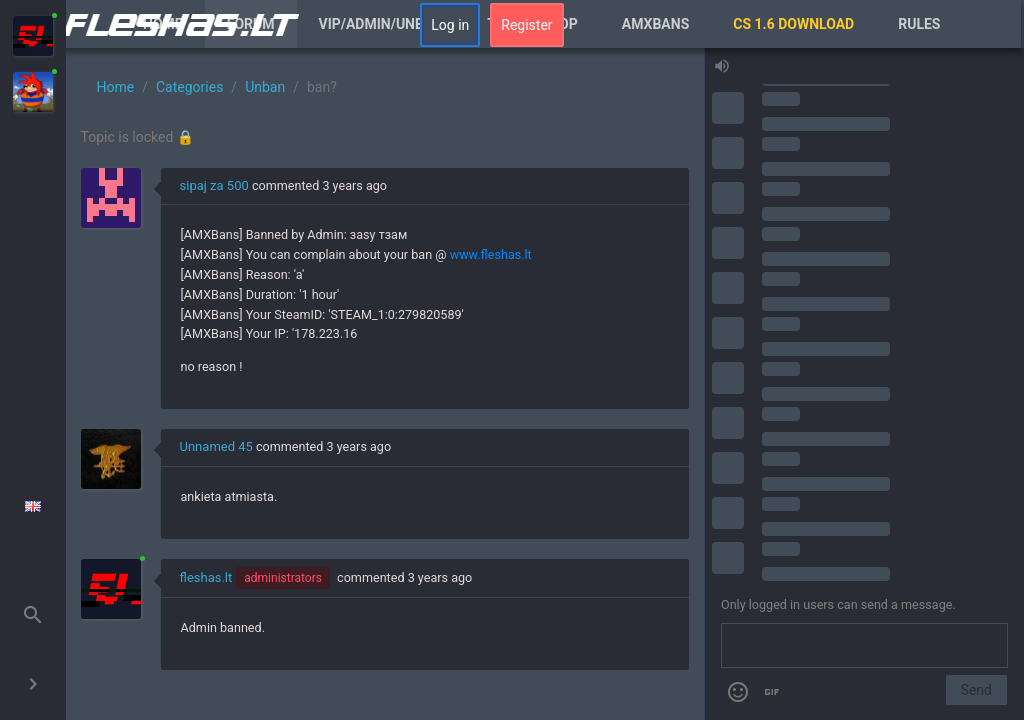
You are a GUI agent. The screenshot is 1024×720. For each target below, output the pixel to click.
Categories (189, 87)
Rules (919, 24)
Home (163, 24)
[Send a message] (864, 646)
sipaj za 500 (214, 185)
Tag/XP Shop (532, 24)
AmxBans (656, 24)
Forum (251, 24)
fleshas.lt (206, 577)
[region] (385, 384)
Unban (265, 87)
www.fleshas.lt (491, 254)
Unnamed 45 (216, 446)
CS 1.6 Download (793, 24)
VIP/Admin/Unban (381, 24)
